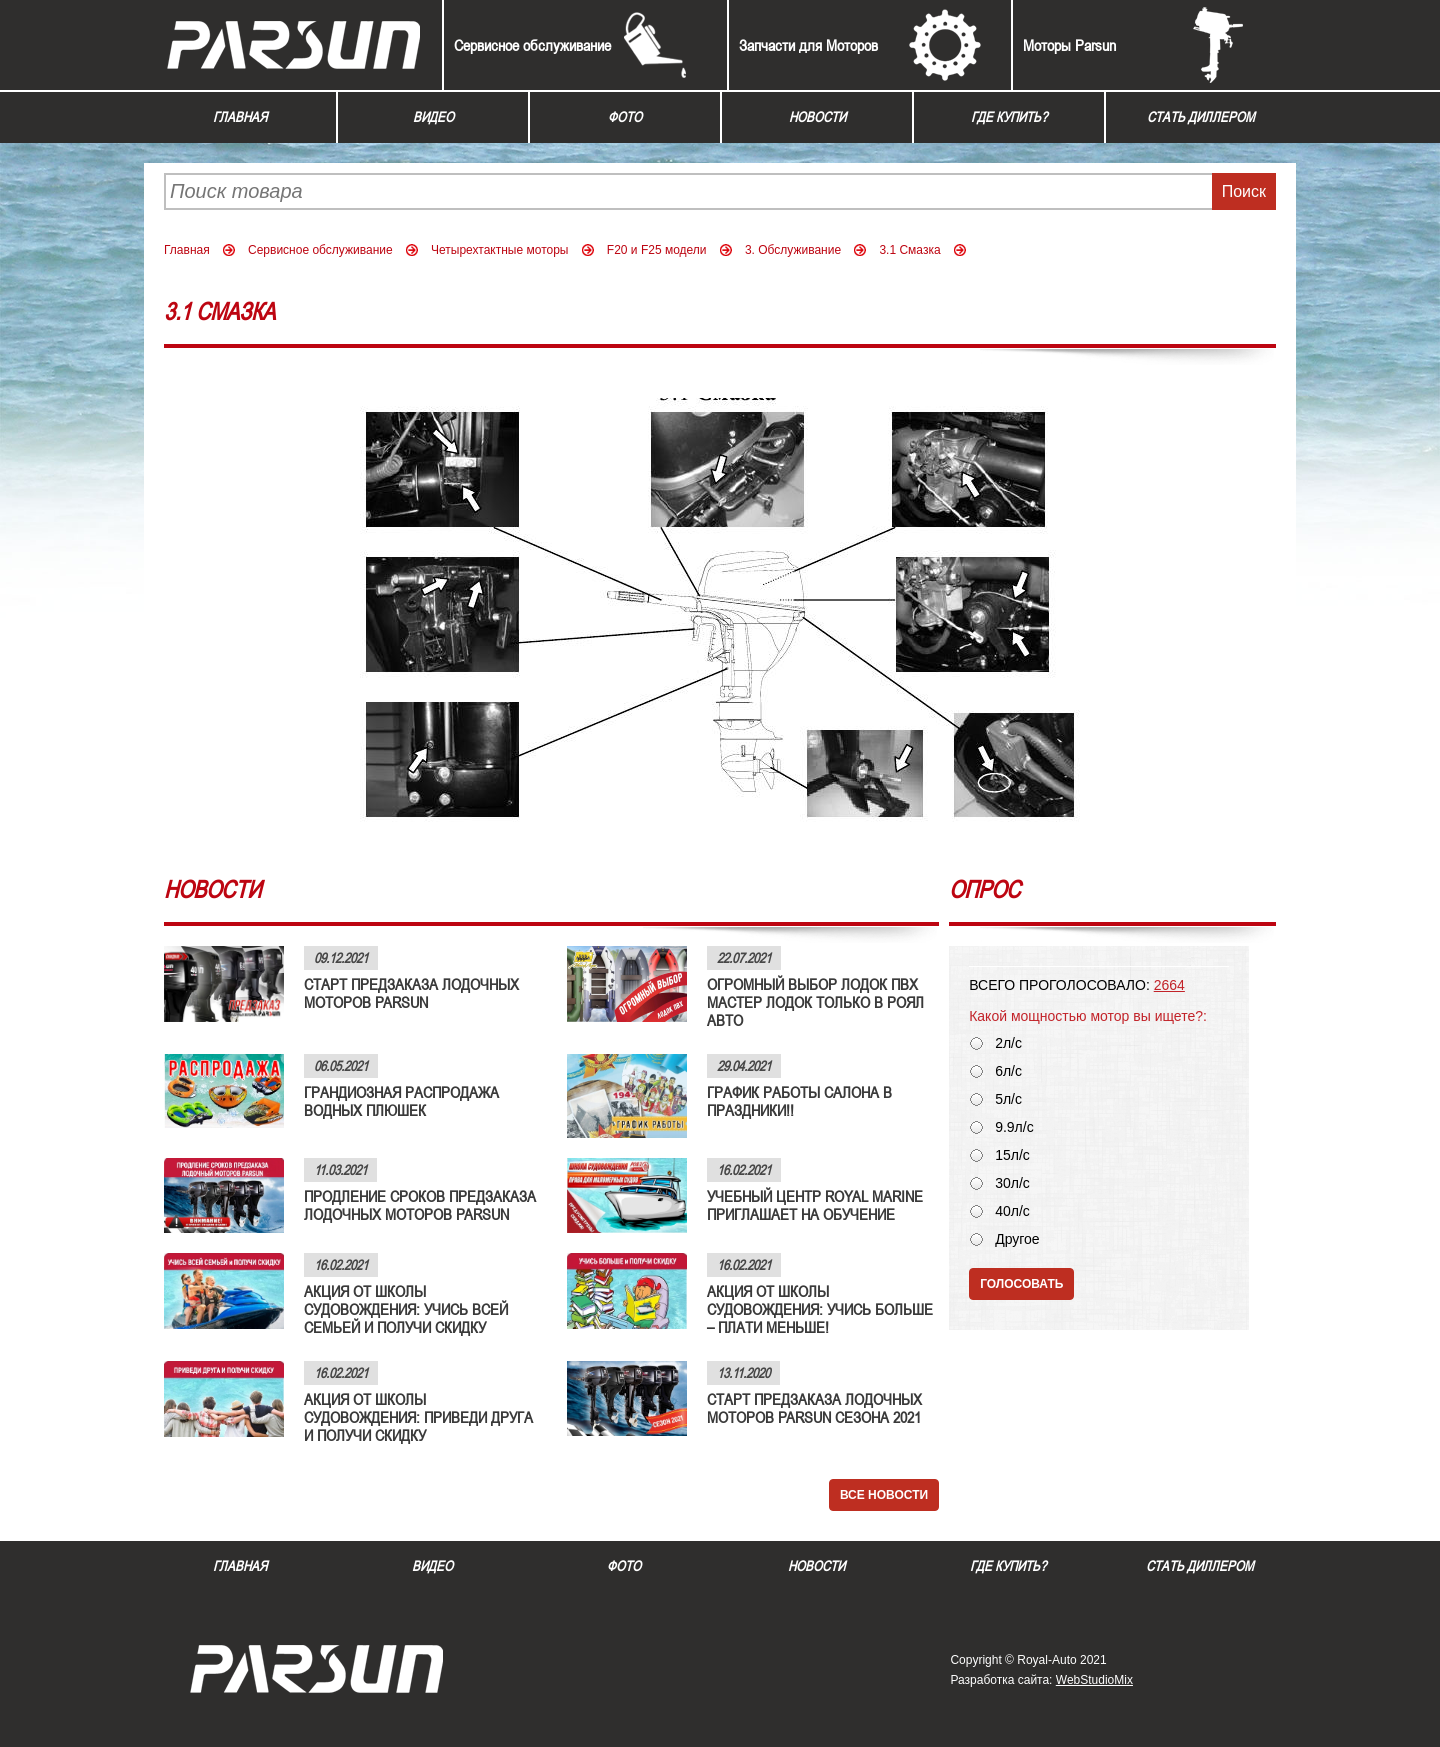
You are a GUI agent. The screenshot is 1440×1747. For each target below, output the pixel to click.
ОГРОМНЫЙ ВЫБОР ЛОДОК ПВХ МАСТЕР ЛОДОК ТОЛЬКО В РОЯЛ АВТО (815, 1002)
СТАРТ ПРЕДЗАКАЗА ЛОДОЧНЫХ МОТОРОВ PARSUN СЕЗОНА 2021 (814, 1408)
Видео (433, 117)
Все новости (884, 1495)
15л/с (1012, 1155)
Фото (625, 117)
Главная (240, 117)
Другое (1017, 1239)
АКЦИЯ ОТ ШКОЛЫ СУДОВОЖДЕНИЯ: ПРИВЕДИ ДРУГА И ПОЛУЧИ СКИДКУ (418, 1417)
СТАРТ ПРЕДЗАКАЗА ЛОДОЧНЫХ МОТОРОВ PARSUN (411, 993)
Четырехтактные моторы (500, 250)
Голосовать (1021, 1284)
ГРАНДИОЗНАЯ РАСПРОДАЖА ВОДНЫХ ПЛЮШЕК (401, 1101)
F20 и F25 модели (657, 250)
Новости (817, 117)
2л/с (1008, 1043)
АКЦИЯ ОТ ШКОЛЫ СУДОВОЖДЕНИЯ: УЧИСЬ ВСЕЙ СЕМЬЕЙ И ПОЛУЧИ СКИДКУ (406, 1309)
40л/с (1012, 1211)
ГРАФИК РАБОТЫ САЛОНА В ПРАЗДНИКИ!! (799, 1101)
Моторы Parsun (1069, 45)
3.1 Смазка (909, 250)
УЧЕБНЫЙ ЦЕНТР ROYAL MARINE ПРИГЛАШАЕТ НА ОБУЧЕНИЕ (815, 1205)
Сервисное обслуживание (532, 45)
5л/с (1008, 1099)
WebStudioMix (1094, 1680)
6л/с (1008, 1071)
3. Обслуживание (793, 250)
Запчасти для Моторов (808, 45)
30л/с (1012, 1183)
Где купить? (1009, 117)
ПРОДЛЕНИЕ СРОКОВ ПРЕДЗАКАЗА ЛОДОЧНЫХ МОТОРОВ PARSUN (420, 1205)
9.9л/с (1014, 1127)
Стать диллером (1201, 117)
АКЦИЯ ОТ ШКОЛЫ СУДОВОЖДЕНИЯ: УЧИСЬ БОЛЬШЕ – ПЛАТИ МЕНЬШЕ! (820, 1309)
